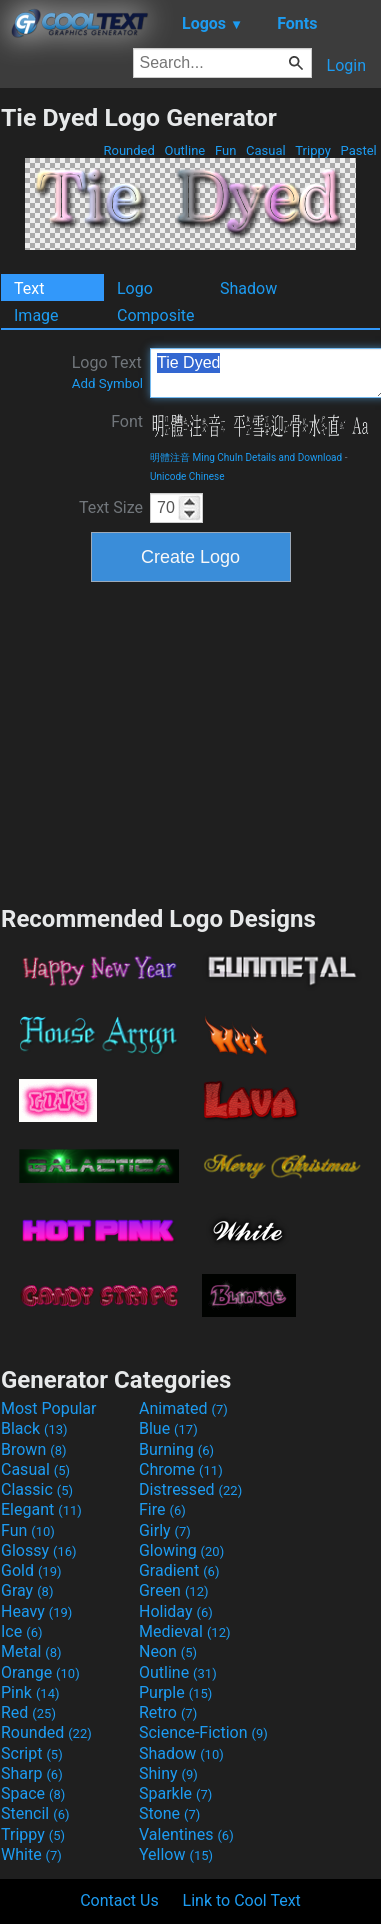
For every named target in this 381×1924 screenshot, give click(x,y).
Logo (135, 288)
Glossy (39, 1550)
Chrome (181, 1469)
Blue (168, 1428)
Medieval (185, 1631)
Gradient (179, 1570)
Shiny (168, 1773)
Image (36, 315)
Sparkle (175, 1793)
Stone (169, 1813)
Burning (176, 1449)
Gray (27, 1590)
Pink (30, 1692)
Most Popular (49, 1408)
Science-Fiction (203, 1732)
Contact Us (119, 1900)
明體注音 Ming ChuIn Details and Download (246, 457)
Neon (168, 1651)
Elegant (41, 1509)
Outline (184, 150)
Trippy (313, 150)
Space (33, 1793)
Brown (33, 1449)
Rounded (129, 150)
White (31, 1854)
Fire (162, 1509)
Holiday (176, 1611)
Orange (40, 1672)
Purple (175, 1692)
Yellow (176, 1854)
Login (346, 65)
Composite (156, 315)
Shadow (248, 288)
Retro (168, 1712)
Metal (31, 1651)
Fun (226, 150)
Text (29, 288)
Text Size (111, 507)
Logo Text (107, 372)
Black (34, 1428)
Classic (37, 1489)
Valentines (186, 1834)
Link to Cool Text (242, 1900)
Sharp (32, 1773)
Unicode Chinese (187, 476)
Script (32, 1753)
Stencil (35, 1813)
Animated (183, 1408)
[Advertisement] (191, 741)
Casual (266, 150)
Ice (21, 1631)
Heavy (36, 1611)
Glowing (181, 1550)
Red (28, 1712)
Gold (31, 1570)
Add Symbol (107, 383)
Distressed (190, 1489)
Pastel (358, 150)
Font (127, 421)
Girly (165, 1530)
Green (174, 1590)
